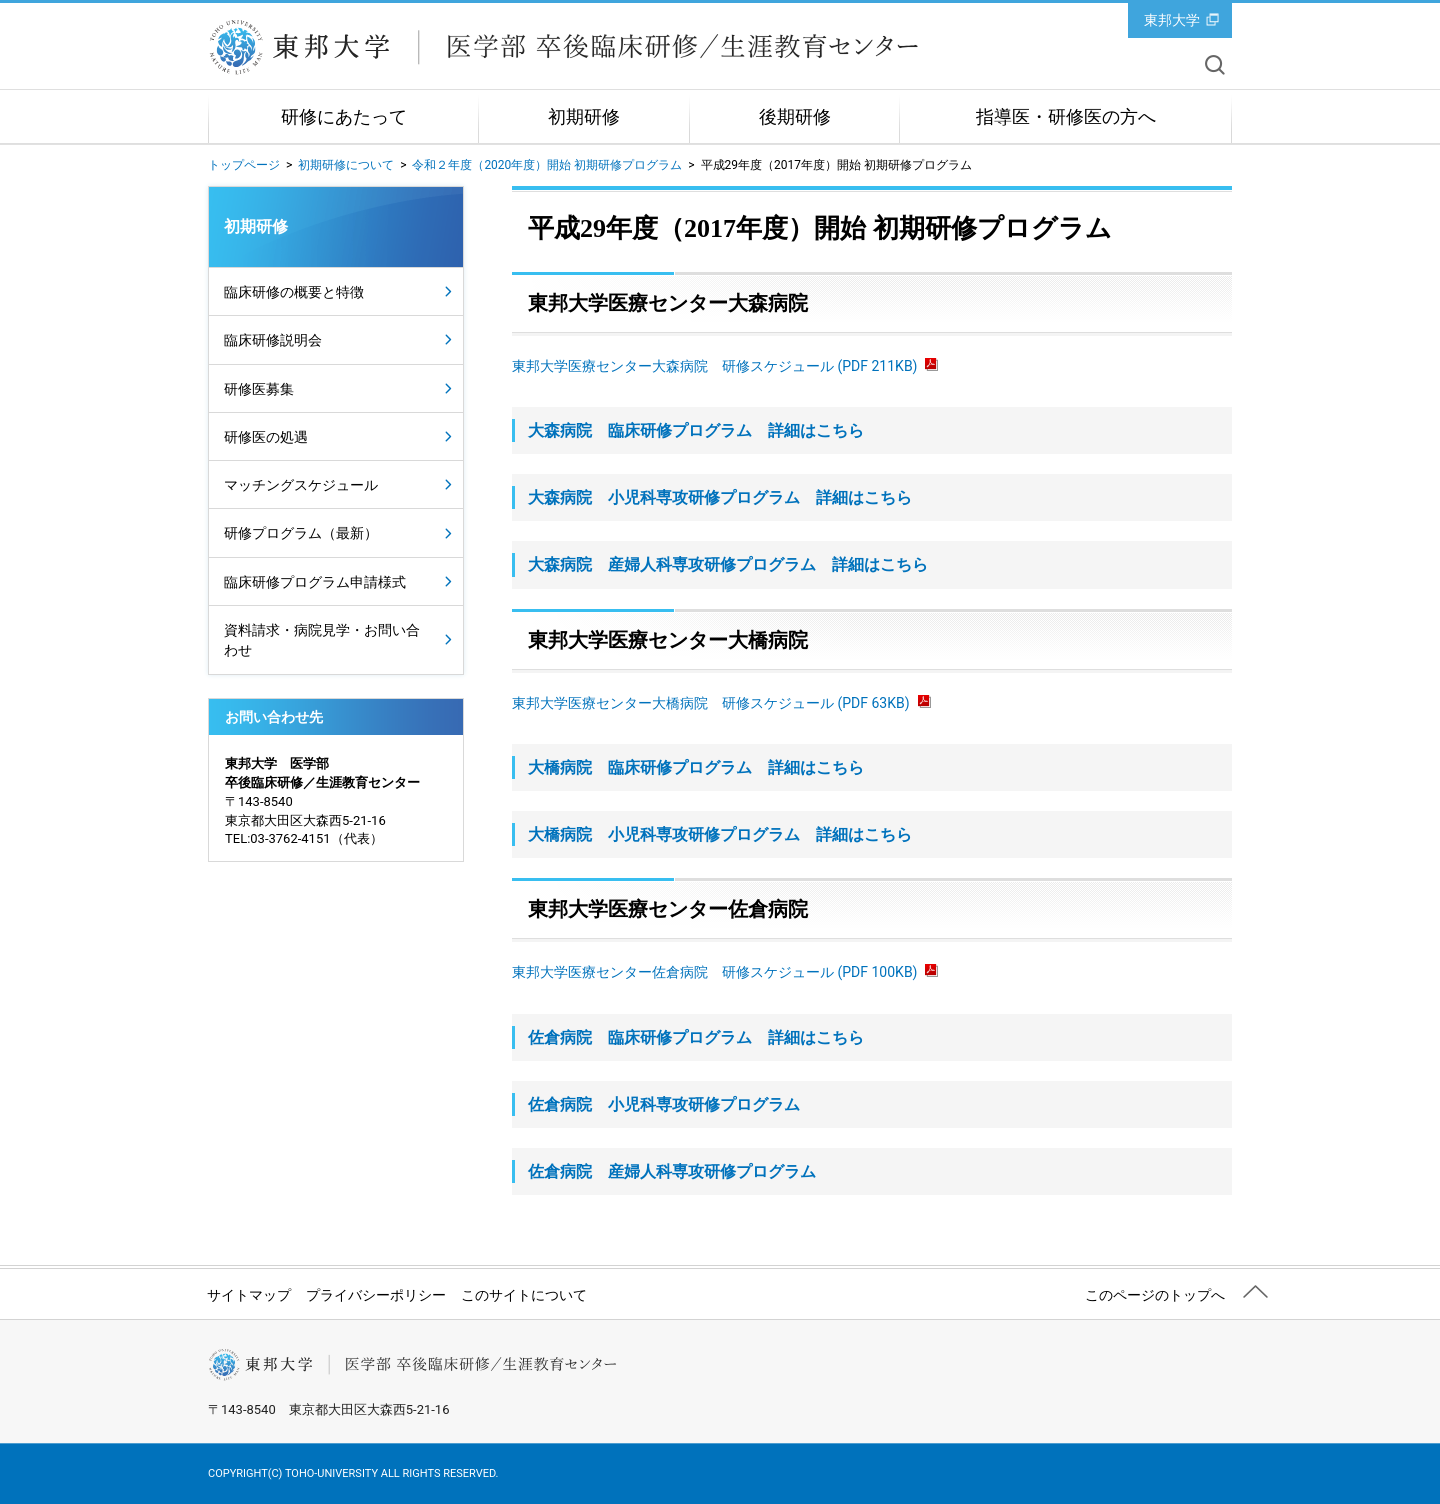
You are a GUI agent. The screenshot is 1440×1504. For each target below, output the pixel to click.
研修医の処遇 (266, 437)
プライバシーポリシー (376, 1295)
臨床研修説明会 (273, 340)
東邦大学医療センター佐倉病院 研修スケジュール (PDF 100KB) (725, 972)
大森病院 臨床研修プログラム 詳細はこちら (696, 430)
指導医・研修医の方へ (1066, 117)
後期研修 (795, 117)
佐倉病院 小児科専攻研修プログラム (664, 1104)
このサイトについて (524, 1295)
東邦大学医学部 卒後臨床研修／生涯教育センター (564, 47)
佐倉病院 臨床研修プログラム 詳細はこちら (696, 1037)
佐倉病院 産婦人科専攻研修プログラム (672, 1171)
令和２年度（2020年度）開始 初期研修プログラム (547, 165)
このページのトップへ (1155, 1295)
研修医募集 (259, 389)
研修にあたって (344, 117)
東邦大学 (1172, 20)
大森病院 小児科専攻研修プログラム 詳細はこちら (720, 497)
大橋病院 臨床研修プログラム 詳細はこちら (696, 767)
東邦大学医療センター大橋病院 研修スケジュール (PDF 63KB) (721, 703)
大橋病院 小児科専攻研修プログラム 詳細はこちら (720, 834)
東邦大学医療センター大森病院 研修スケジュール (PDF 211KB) (725, 366)
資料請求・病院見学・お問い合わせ (322, 640)
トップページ (244, 165)
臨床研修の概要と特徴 (294, 292)
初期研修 (584, 117)
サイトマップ (249, 1295)
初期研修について (346, 165)
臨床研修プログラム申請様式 (315, 582)
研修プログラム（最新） (301, 533)
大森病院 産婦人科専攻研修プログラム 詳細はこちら (728, 564)
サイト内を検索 (1215, 65)
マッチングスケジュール (301, 485)
